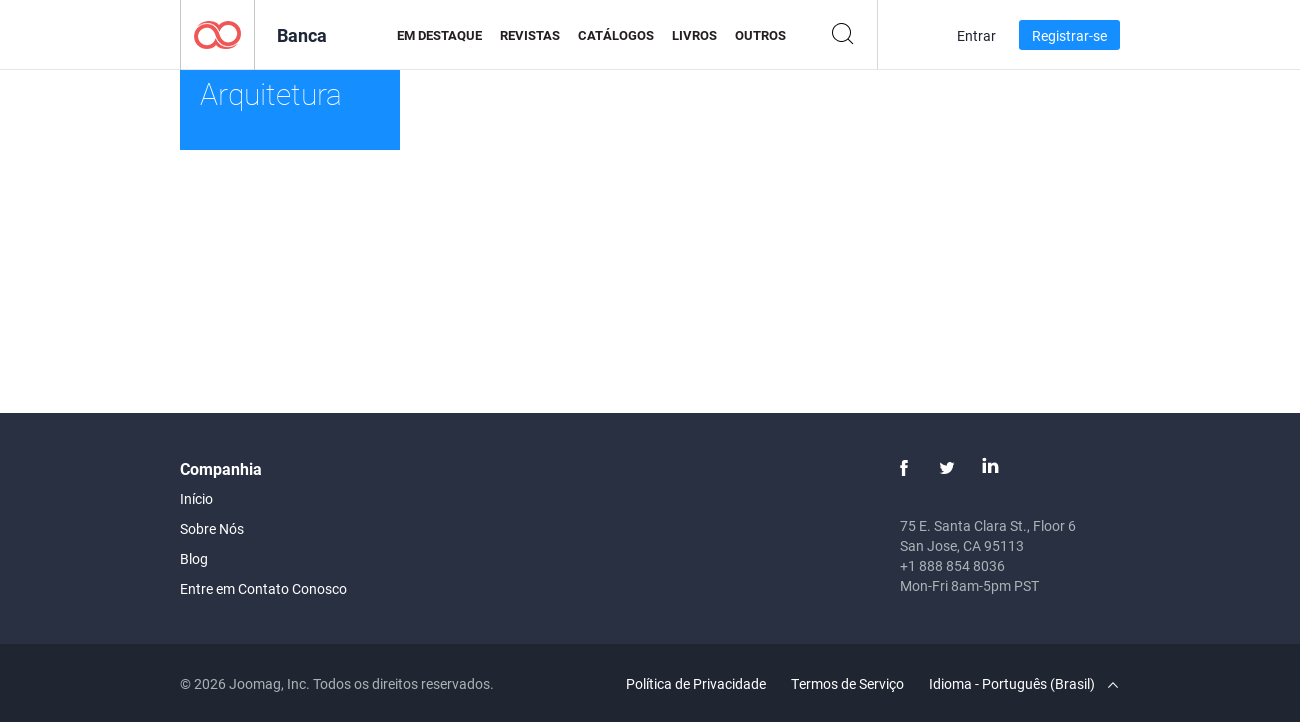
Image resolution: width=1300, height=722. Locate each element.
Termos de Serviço (847, 683)
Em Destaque (439, 35)
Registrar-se (1069, 35)
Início (196, 498)
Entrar (976, 35)
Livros (694, 35)
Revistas (530, 35)
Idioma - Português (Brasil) (1023, 683)
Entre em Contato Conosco (263, 588)
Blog (194, 558)
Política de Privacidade (696, 683)
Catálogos (616, 35)
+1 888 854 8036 (952, 565)
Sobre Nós (212, 528)
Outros (760, 35)
